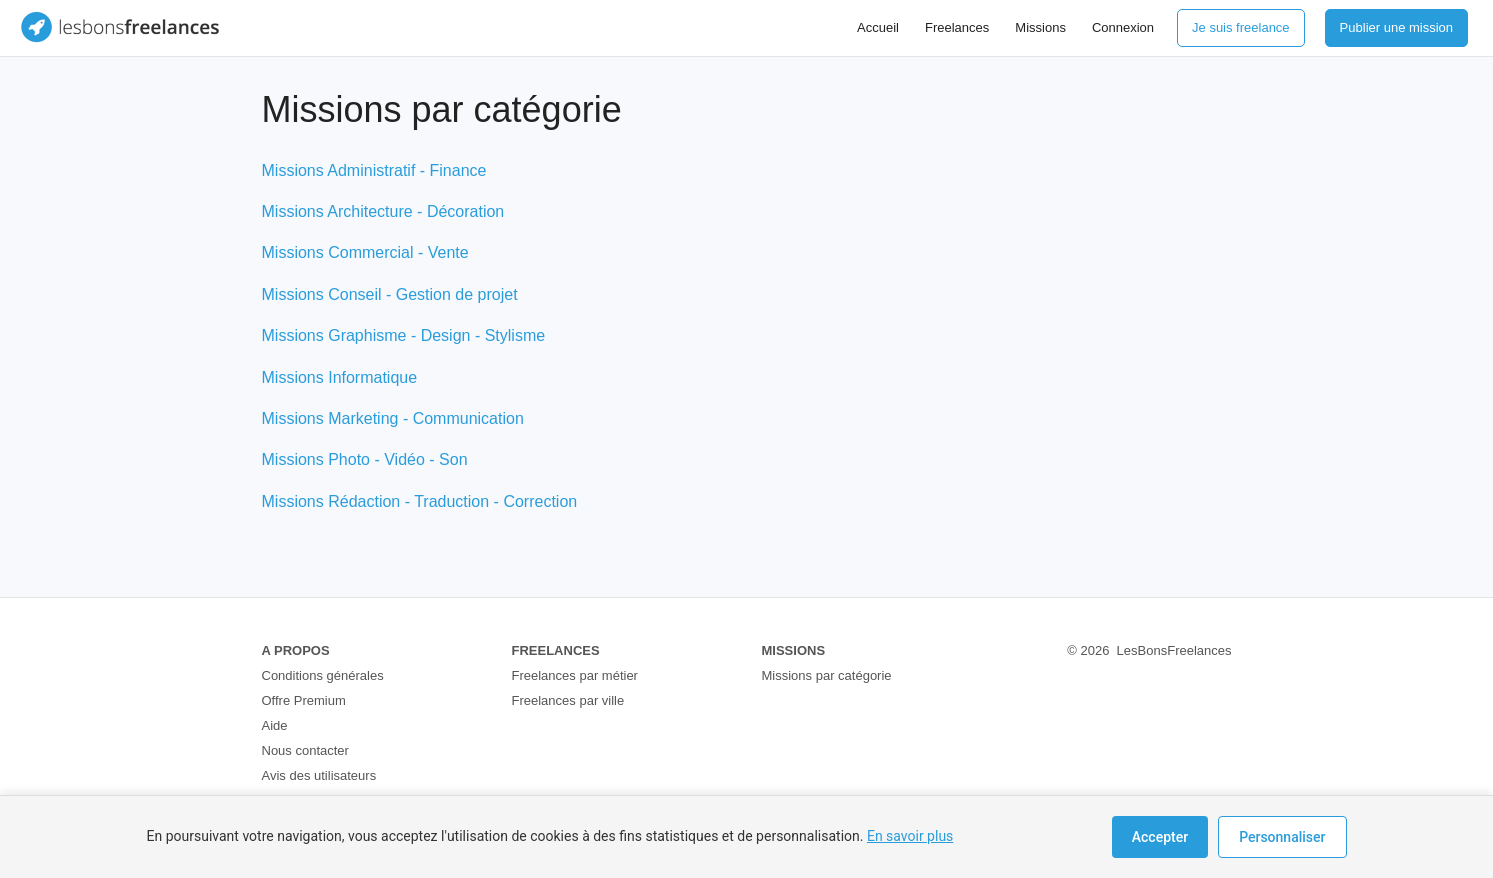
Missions (1040, 27)
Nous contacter (305, 750)
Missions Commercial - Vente (365, 252)
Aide (275, 725)
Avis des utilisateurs (319, 775)
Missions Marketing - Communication (393, 418)
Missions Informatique (340, 377)
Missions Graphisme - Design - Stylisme (404, 335)
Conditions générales (323, 675)
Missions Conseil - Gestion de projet (390, 294)
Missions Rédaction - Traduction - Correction (420, 501)
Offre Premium (304, 700)
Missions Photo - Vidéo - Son (365, 459)
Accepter (1160, 837)
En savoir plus (910, 836)
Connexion (1123, 27)
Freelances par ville (568, 700)
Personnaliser (1282, 837)
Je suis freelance (1241, 27)
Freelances (957, 27)
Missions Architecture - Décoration (383, 211)
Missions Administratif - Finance (374, 170)
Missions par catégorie (827, 675)
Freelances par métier (575, 675)
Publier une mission (1396, 27)
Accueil (878, 27)
